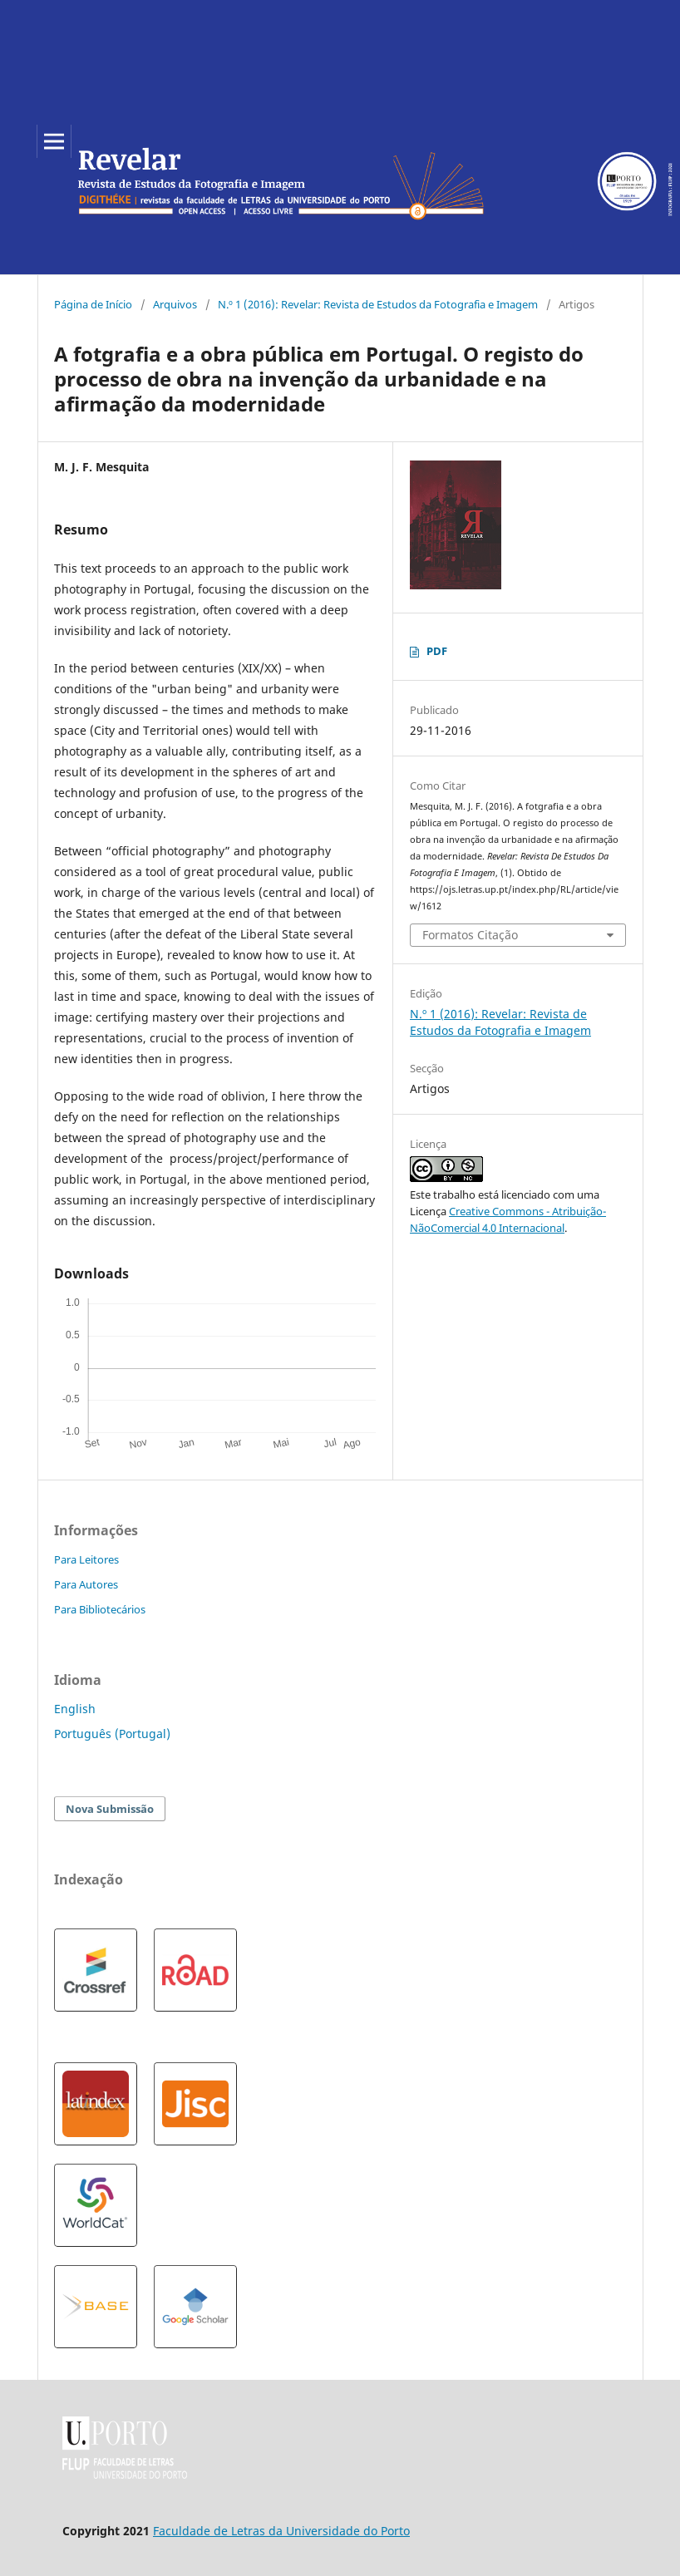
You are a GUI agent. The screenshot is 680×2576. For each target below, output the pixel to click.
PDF (436, 650)
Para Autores (86, 1584)
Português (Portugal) (112, 1733)
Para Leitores (86, 1559)
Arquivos (175, 304)
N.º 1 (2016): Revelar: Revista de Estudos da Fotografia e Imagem (378, 304)
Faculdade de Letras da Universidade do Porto (281, 2531)
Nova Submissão (110, 1808)
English (75, 1709)
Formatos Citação (470, 935)
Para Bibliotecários (99, 1609)
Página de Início (93, 304)
